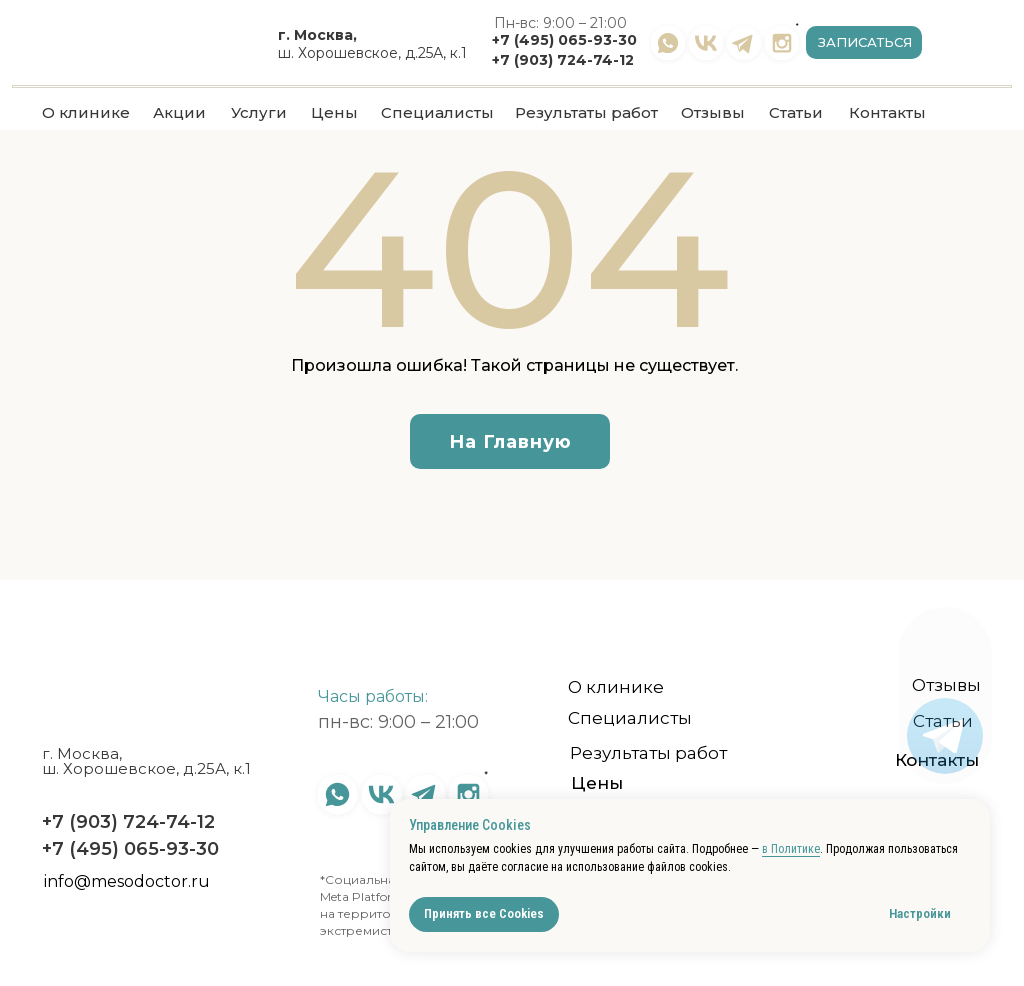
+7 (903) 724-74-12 (563, 60)
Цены (334, 112)
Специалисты (437, 112)
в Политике (791, 849)
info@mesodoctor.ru (127, 881)
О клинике (86, 112)
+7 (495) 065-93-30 (564, 40)
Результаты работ (586, 112)
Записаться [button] (865, 42)
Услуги (259, 112)
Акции (179, 112)
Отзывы (713, 112)
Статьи (796, 112)
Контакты (887, 112)
